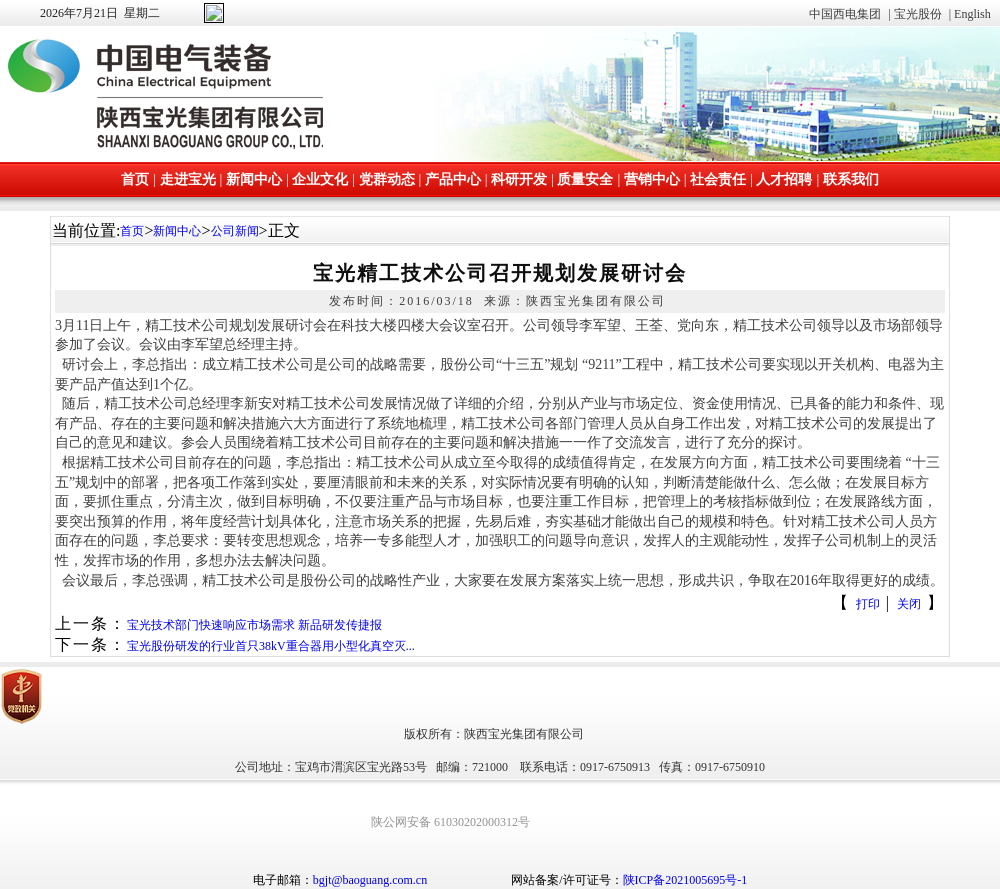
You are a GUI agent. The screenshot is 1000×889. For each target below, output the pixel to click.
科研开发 (519, 179)
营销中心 (652, 179)
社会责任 (718, 179)
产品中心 (453, 179)
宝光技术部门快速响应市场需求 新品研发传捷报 (254, 625)
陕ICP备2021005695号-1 (685, 880)
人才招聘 (784, 179)
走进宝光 (188, 179)
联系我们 (851, 179)
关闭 (909, 604)
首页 (135, 179)
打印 (868, 604)
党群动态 (387, 179)
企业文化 (320, 179)
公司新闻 (235, 231)
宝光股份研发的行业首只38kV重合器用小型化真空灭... (271, 646)
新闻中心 (254, 179)
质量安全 (585, 179)
